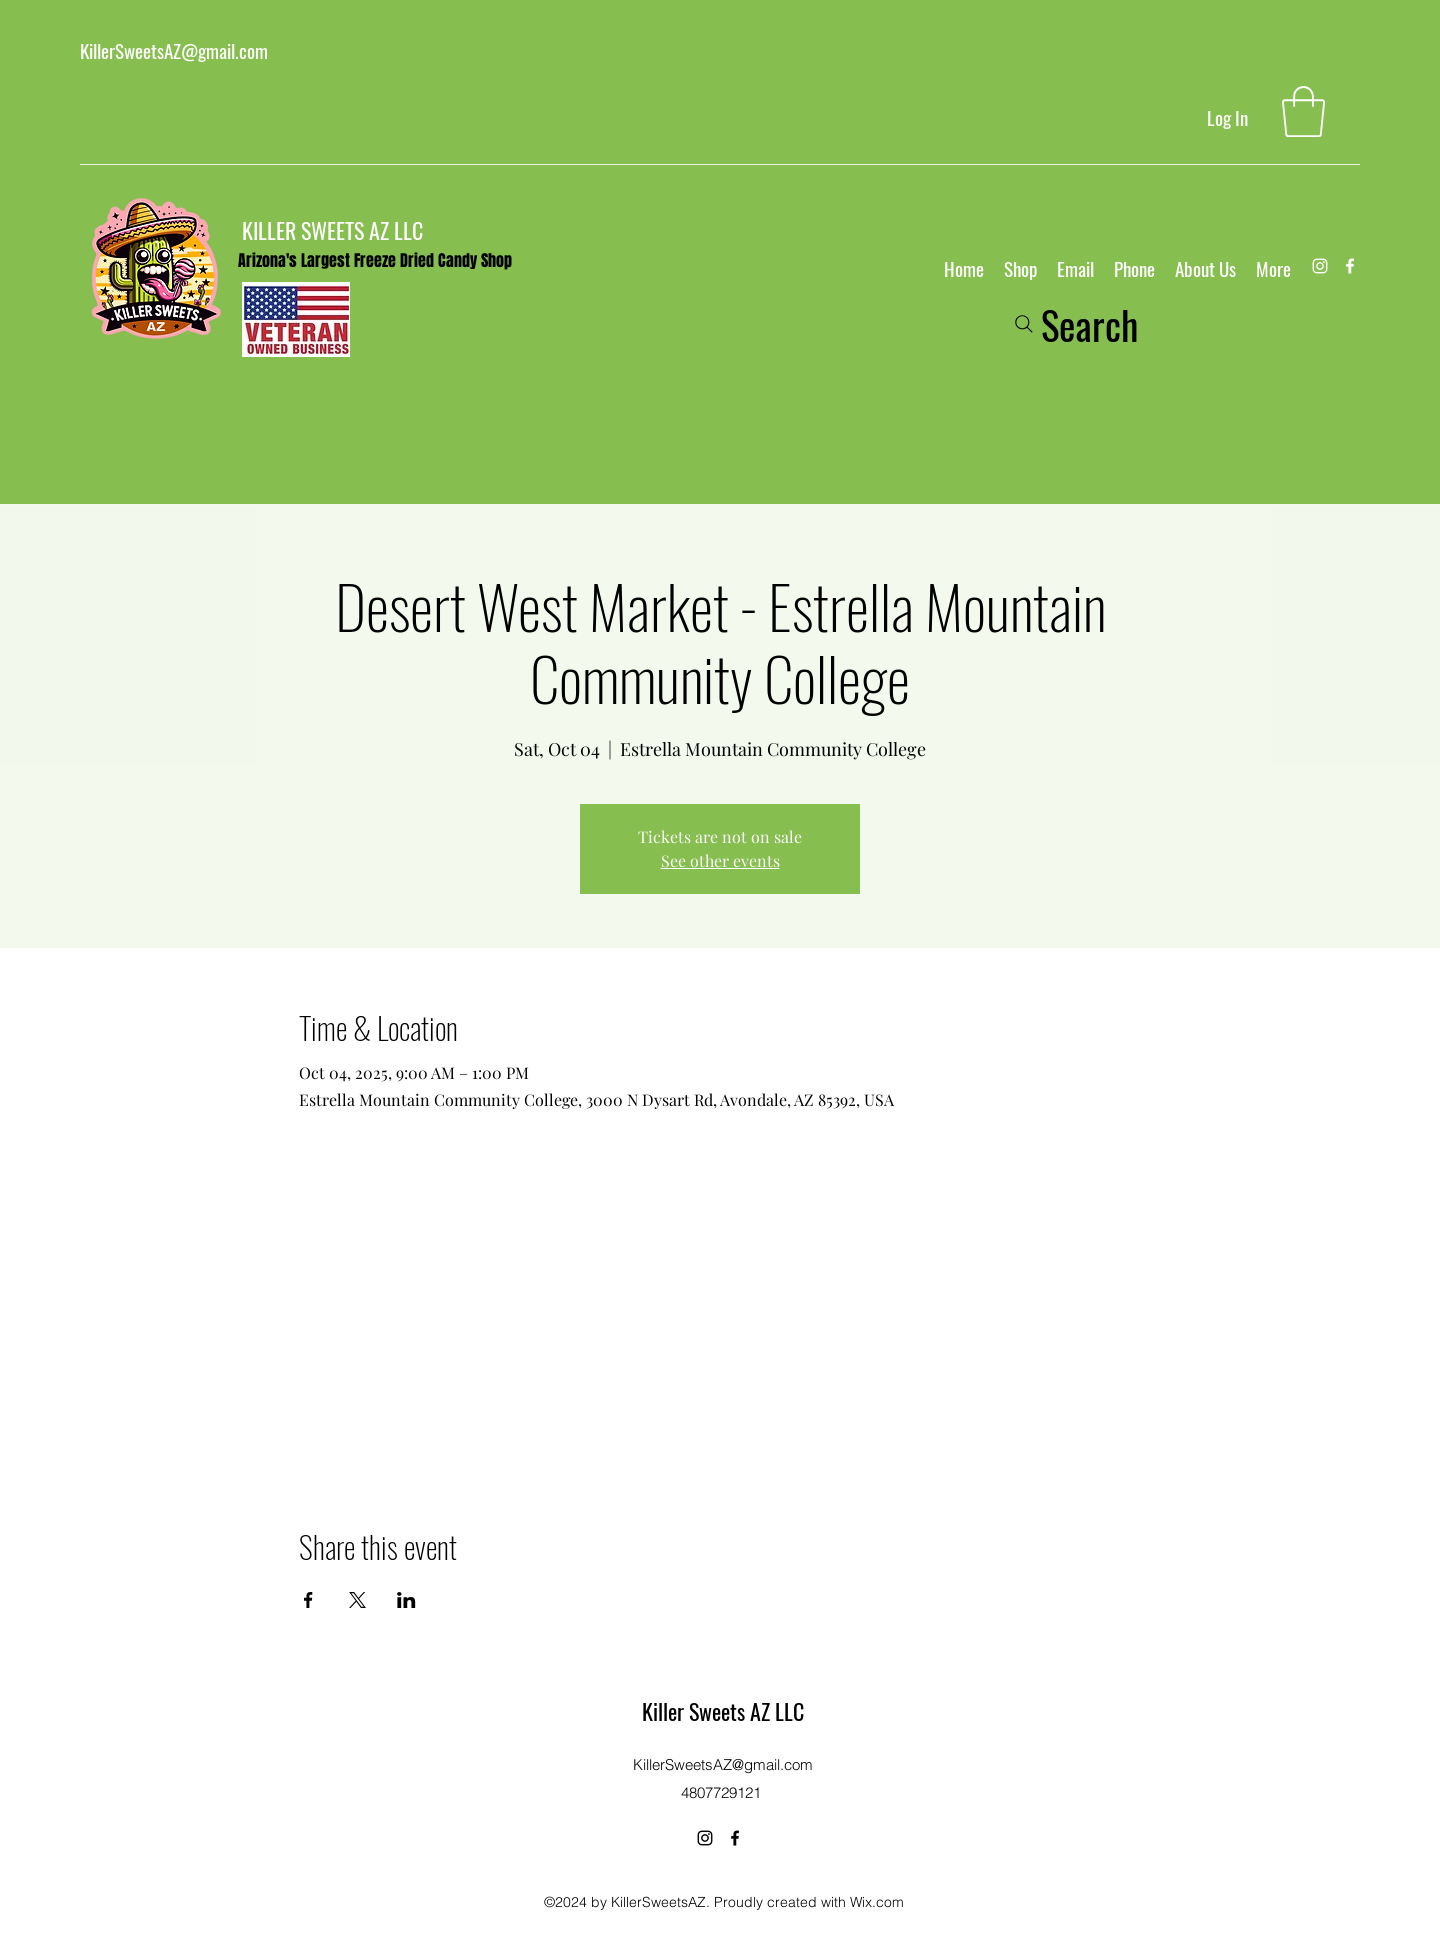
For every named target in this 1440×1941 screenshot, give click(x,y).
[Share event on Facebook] (308, 1600)
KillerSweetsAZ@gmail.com (174, 50)
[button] (1303, 111)
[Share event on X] (357, 1600)
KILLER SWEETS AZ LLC (332, 230)
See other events (720, 860)
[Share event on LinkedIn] (406, 1600)
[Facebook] (1350, 266)
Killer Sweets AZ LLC (723, 1711)
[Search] (1074, 324)
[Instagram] (1320, 266)
